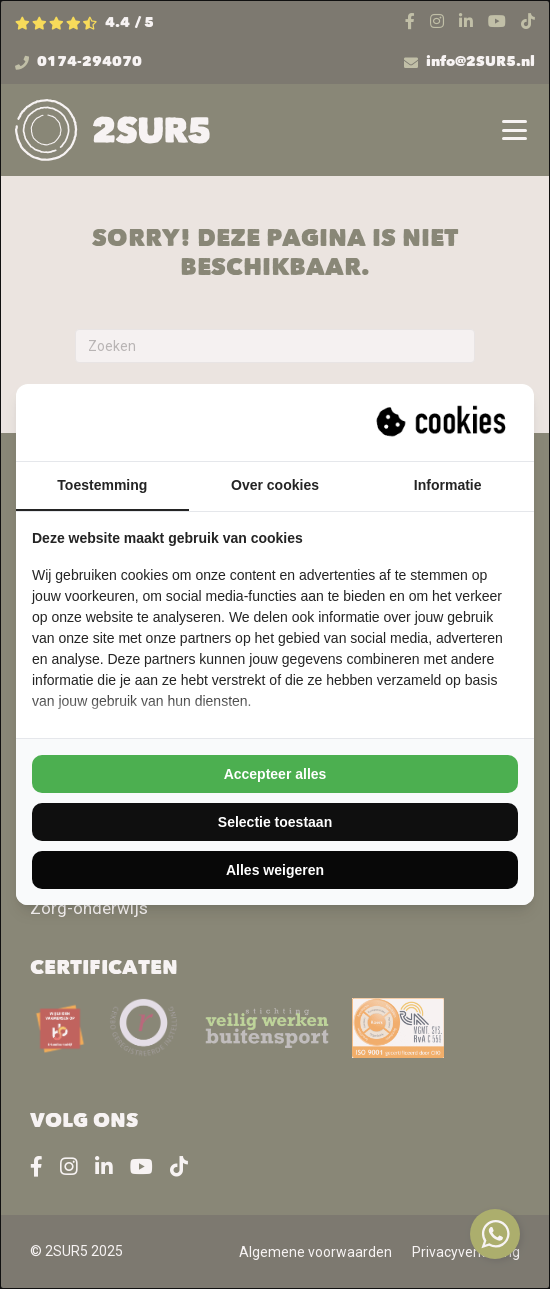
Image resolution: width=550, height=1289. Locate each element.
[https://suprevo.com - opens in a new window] (443, 422)
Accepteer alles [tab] (275, 774)
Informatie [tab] (448, 485)
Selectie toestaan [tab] (275, 822)
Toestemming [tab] (102, 485)
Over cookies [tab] (275, 485)
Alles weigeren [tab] (275, 870)
